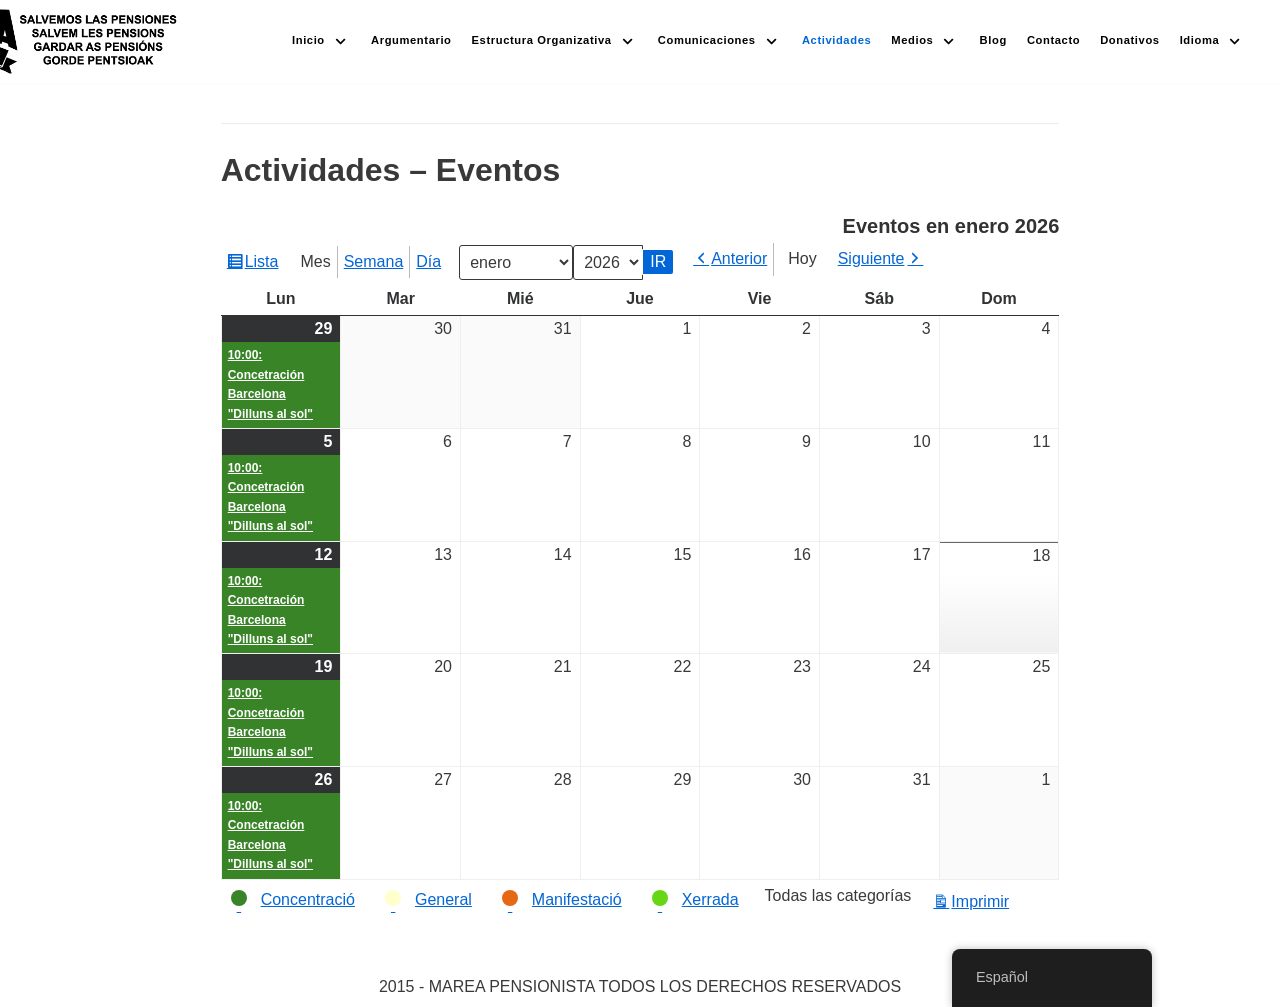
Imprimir (983, 901)
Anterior (739, 258)
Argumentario (411, 40)
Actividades (836, 40)
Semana (374, 261)
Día (428, 261)
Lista (264, 264)
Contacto (1053, 40)
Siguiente (871, 258)
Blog (993, 40)
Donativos (1129, 40)
